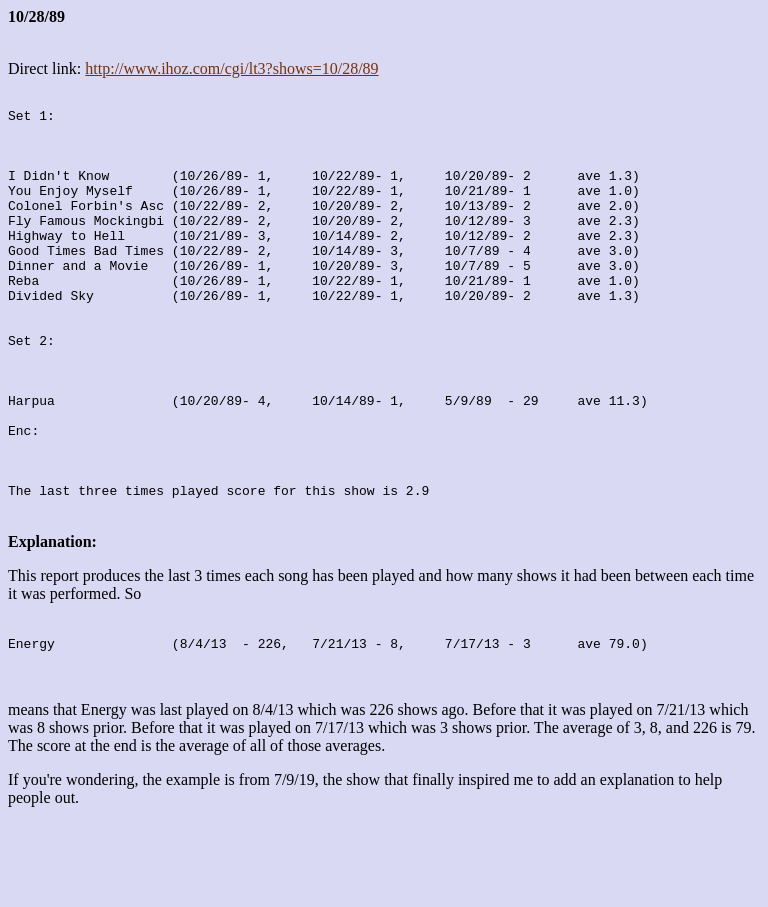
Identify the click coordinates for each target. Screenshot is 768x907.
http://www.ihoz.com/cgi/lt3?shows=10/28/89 (231, 68)
